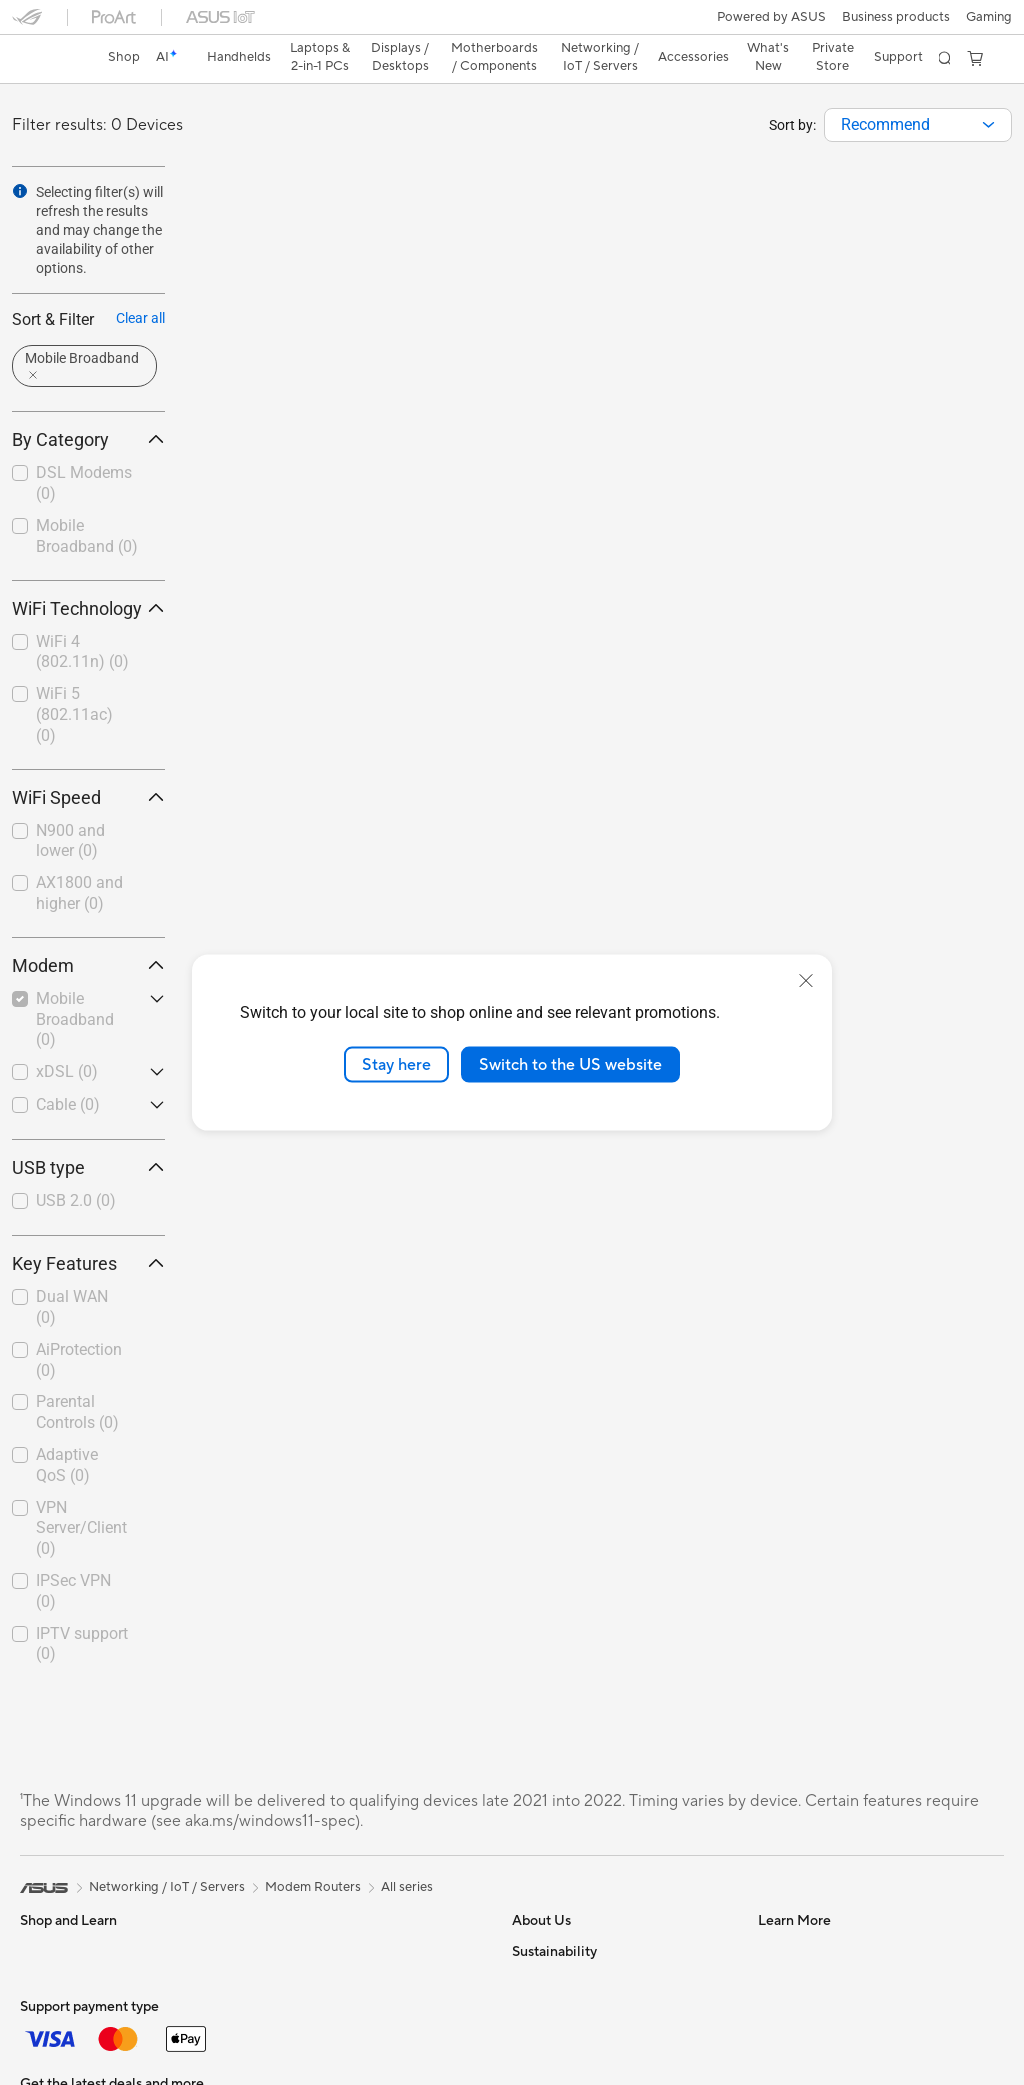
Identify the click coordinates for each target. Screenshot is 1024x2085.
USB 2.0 (76, 1165)
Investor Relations (565, 1976)
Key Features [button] (88, 1228)
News (528, 1946)
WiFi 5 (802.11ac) (74, 679)
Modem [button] (88, 930)
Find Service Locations (825, 1946)
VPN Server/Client (81, 1493)
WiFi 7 (280, 2067)
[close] (806, 980)
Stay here (396, 1064)
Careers (535, 2066)
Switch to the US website (570, 1064)
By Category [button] (88, 404)
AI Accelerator (305, 2006)
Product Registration (820, 1976)
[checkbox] (88, 449)
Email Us (783, 2006)
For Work (47, 2008)
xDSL (67, 1036)
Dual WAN (72, 1272)
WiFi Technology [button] (88, 573)
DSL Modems (84, 448)
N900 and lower (70, 806)
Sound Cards (300, 1916)
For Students (58, 2068)
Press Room (547, 2036)
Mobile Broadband (87, 501)
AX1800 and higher (79, 858)
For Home (49, 1978)
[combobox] (918, 90)
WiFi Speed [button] (88, 762)
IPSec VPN (73, 1556)
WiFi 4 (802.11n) (82, 617)
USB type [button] (88, 1132)
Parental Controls (77, 1377)
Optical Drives (304, 1946)
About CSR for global (575, 2006)
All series (407, 1852)
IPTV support (82, 1609)
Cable (68, 1069)
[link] (512, 24)
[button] (27, 24)
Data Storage (302, 1976)
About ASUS (549, 1916)
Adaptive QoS (67, 1430)
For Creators (58, 2038)
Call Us (779, 2036)
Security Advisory (810, 2066)
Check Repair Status (819, 1916)
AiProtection (79, 1325)
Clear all (140, 283)
